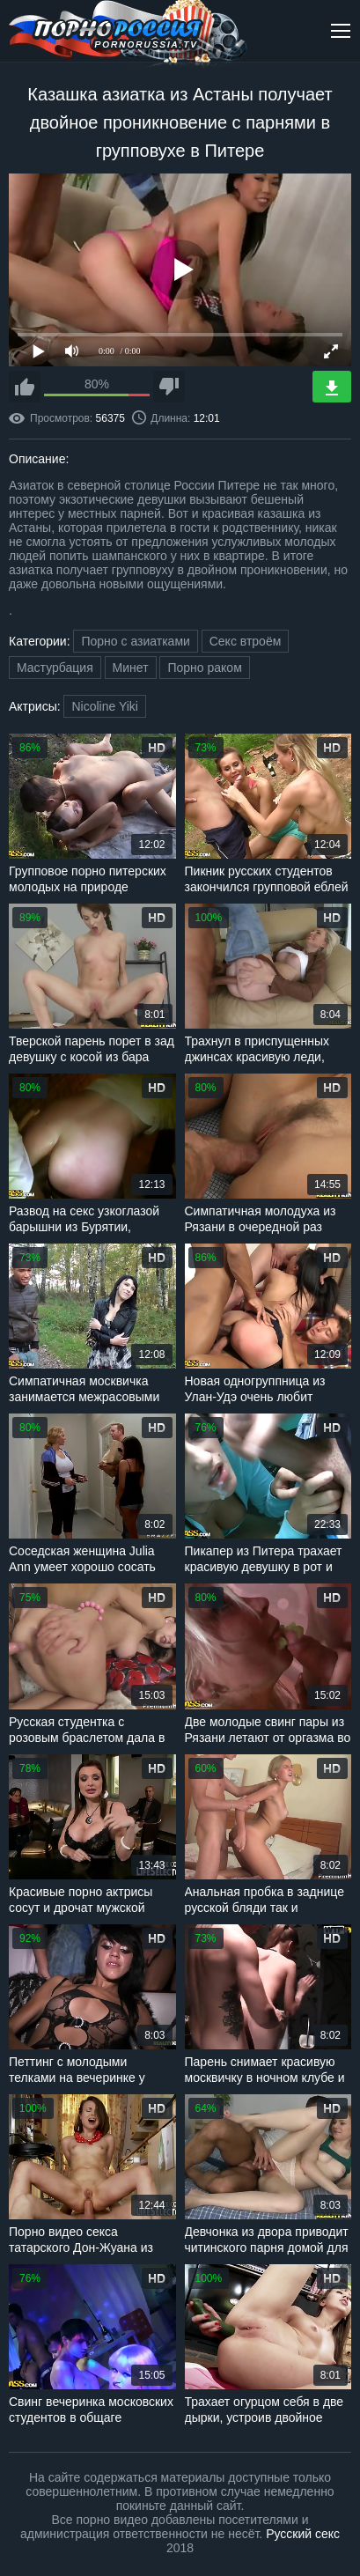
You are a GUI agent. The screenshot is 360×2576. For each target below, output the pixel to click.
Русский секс (303, 2534)
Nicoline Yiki (104, 706)
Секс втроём (245, 641)
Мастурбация (55, 668)
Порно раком (204, 668)
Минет (131, 668)
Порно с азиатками (135, 641)
